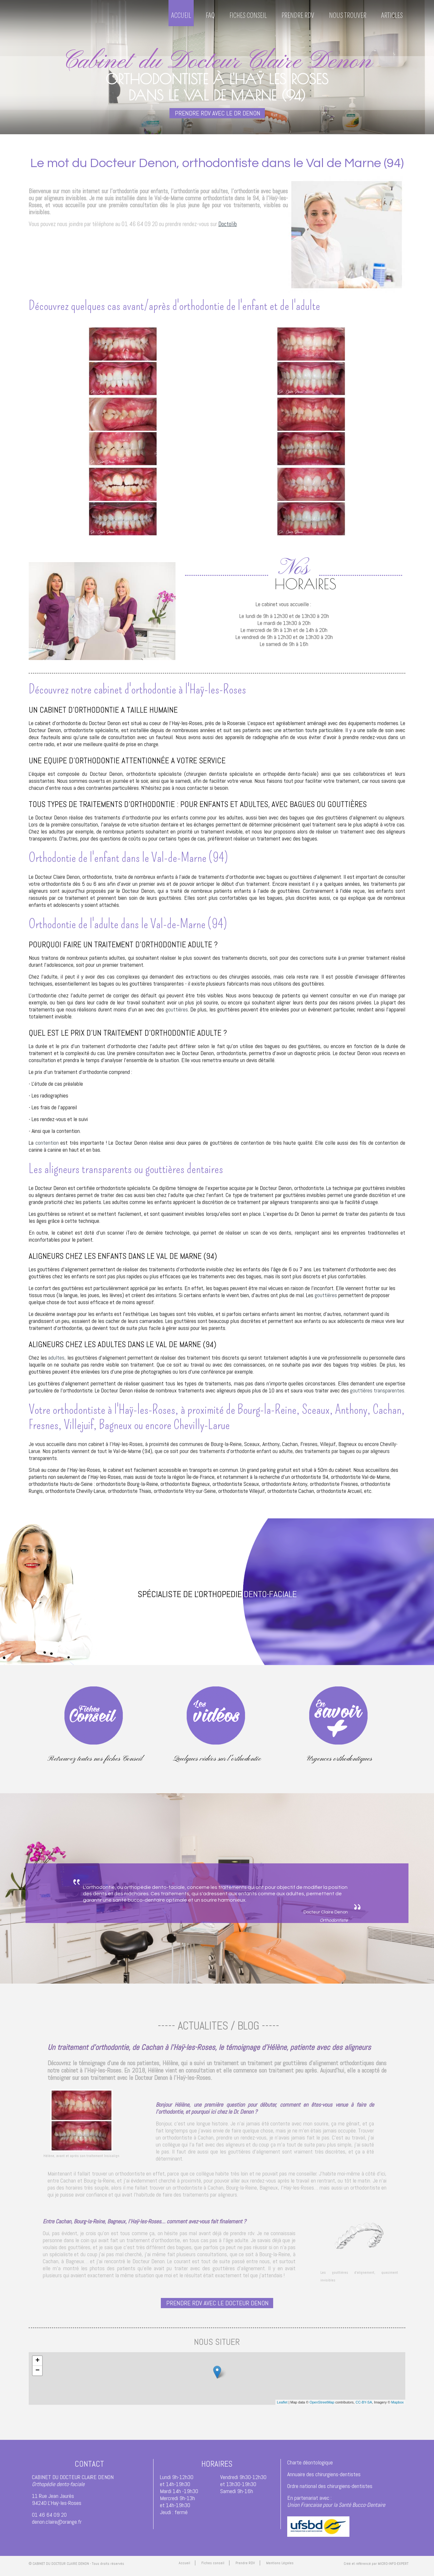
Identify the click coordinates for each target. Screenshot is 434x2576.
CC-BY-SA (363, 2402)
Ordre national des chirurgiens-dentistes (330, 2486)
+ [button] (37, 2361)
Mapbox (397, 2402)
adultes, (57, 1357)
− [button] (37, 2370)
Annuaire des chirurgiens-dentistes (324, 2474)
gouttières (177, 1009)
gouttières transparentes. (377, 1390)
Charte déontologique (310, 2462)
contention (47, 1142)
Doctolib (227, 224)
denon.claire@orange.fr (57, 2521)
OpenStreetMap (322, 2402)
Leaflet (282, 2402)
